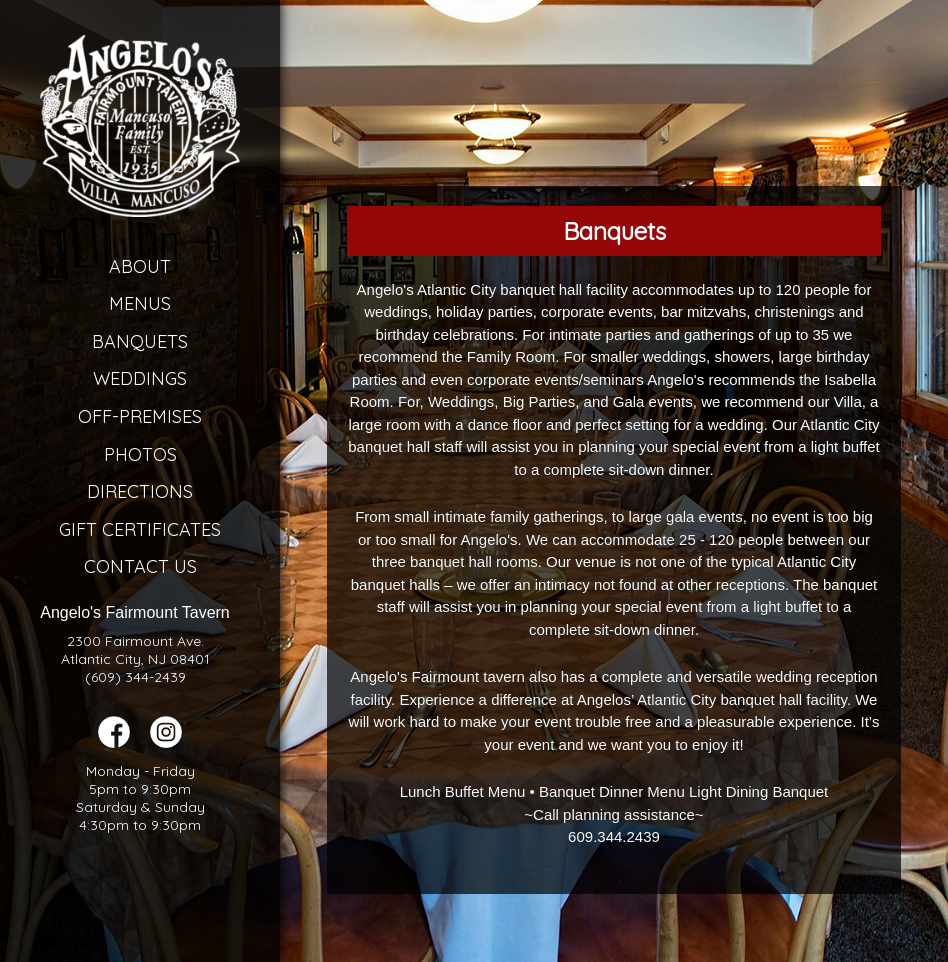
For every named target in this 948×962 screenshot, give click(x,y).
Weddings (140, 378)
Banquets (140, 341)
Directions (140, 491)
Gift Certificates (140, 529)
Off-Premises (140, 416)
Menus (140, 303)
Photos (140, 454)
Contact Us (140, 566)
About (140, 266)
